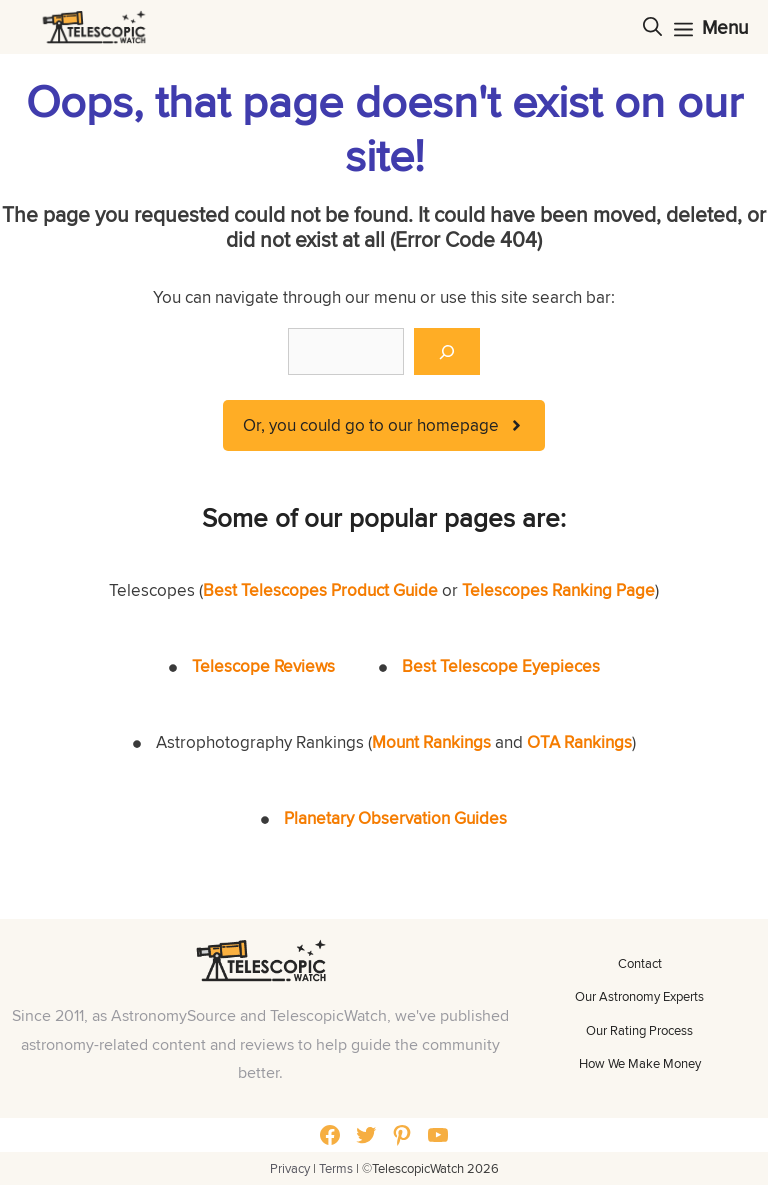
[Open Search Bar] (652, 27)
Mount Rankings (431, 742)
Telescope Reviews (263, 666)
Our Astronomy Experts (639, 996)
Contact (640, 963)
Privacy (290, 1168)
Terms (336, 1168)
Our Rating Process (639, 1030)
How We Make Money (640, 1063)
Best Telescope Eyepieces (501, 666)
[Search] (447, 352)
